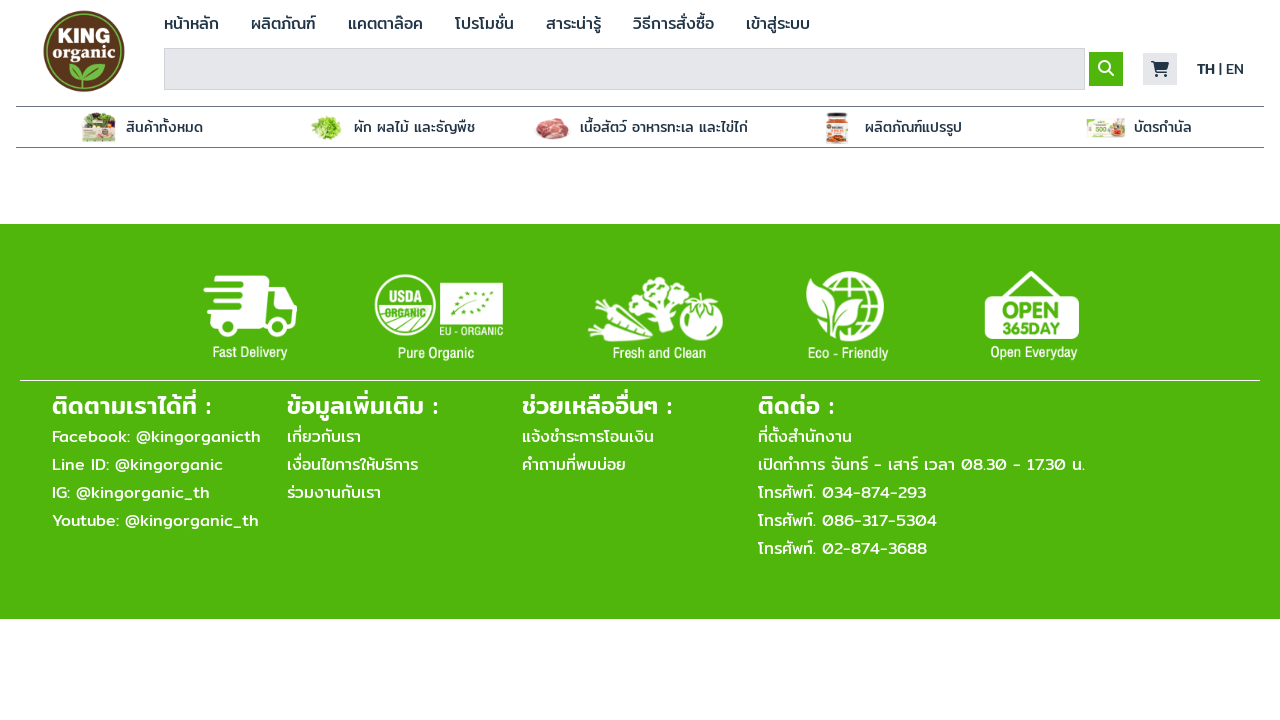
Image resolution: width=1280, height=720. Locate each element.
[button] (1160, 69)
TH (1206, 69)
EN (1235, 69)
